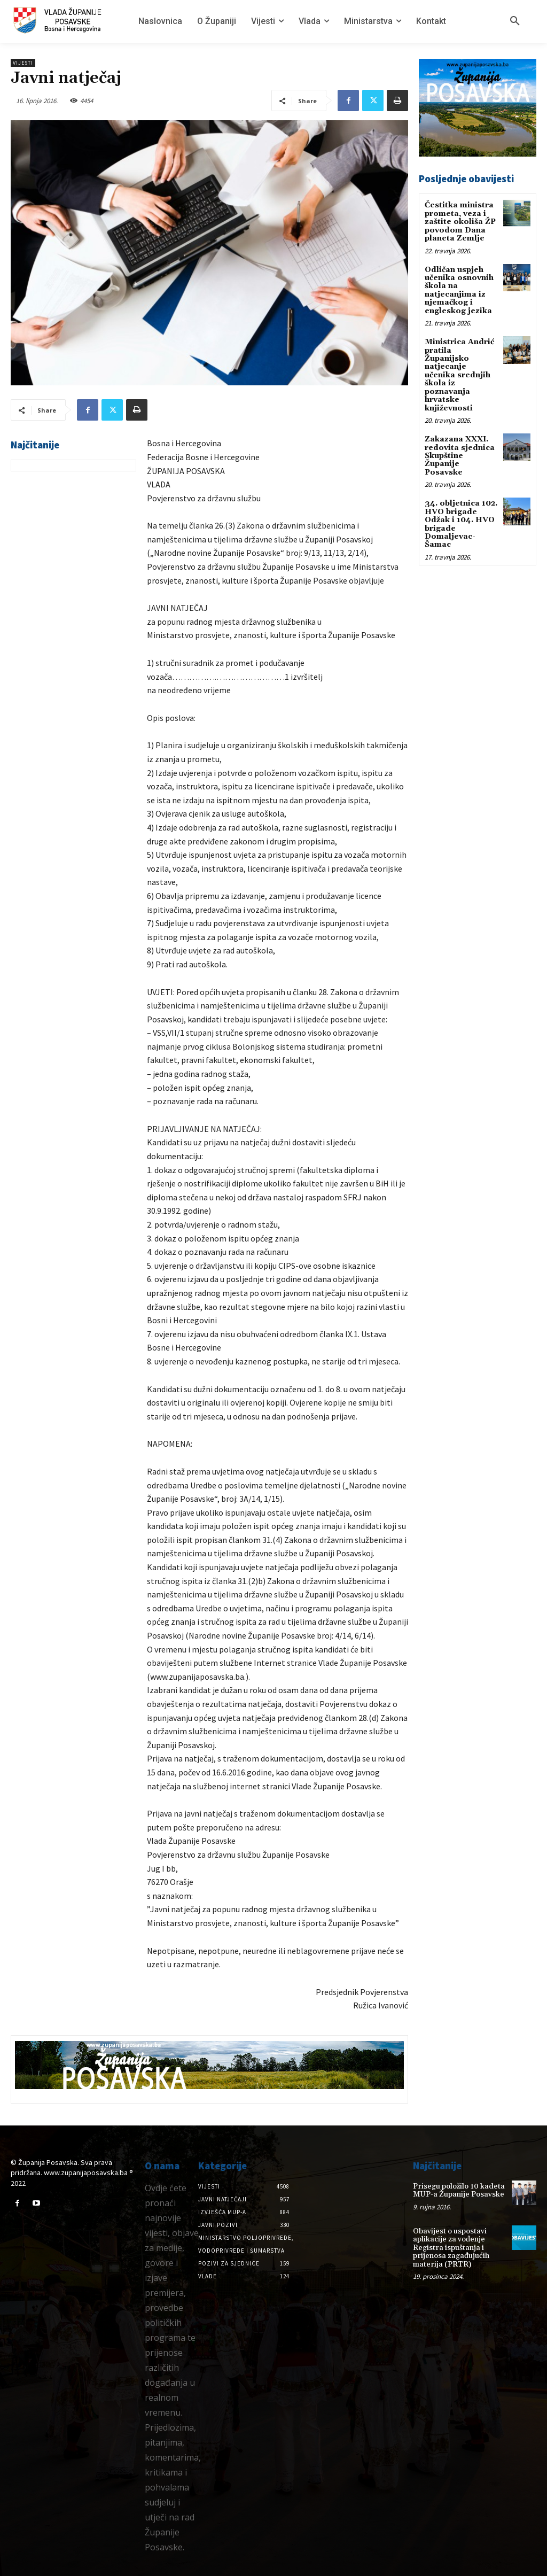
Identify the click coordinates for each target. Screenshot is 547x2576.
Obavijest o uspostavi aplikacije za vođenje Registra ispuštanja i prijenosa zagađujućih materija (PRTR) (451, 2247)
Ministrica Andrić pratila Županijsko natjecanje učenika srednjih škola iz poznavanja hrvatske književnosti (459, 375)
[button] (515, 21)
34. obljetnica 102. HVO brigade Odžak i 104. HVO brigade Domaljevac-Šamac (461, 523)
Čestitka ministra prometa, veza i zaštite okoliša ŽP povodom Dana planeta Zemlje (460, 221)
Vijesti (23, 63)
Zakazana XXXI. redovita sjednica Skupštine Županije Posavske (460, 455)
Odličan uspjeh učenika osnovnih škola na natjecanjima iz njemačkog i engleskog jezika (459, 290)
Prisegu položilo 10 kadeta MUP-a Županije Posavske (459, 2190)
